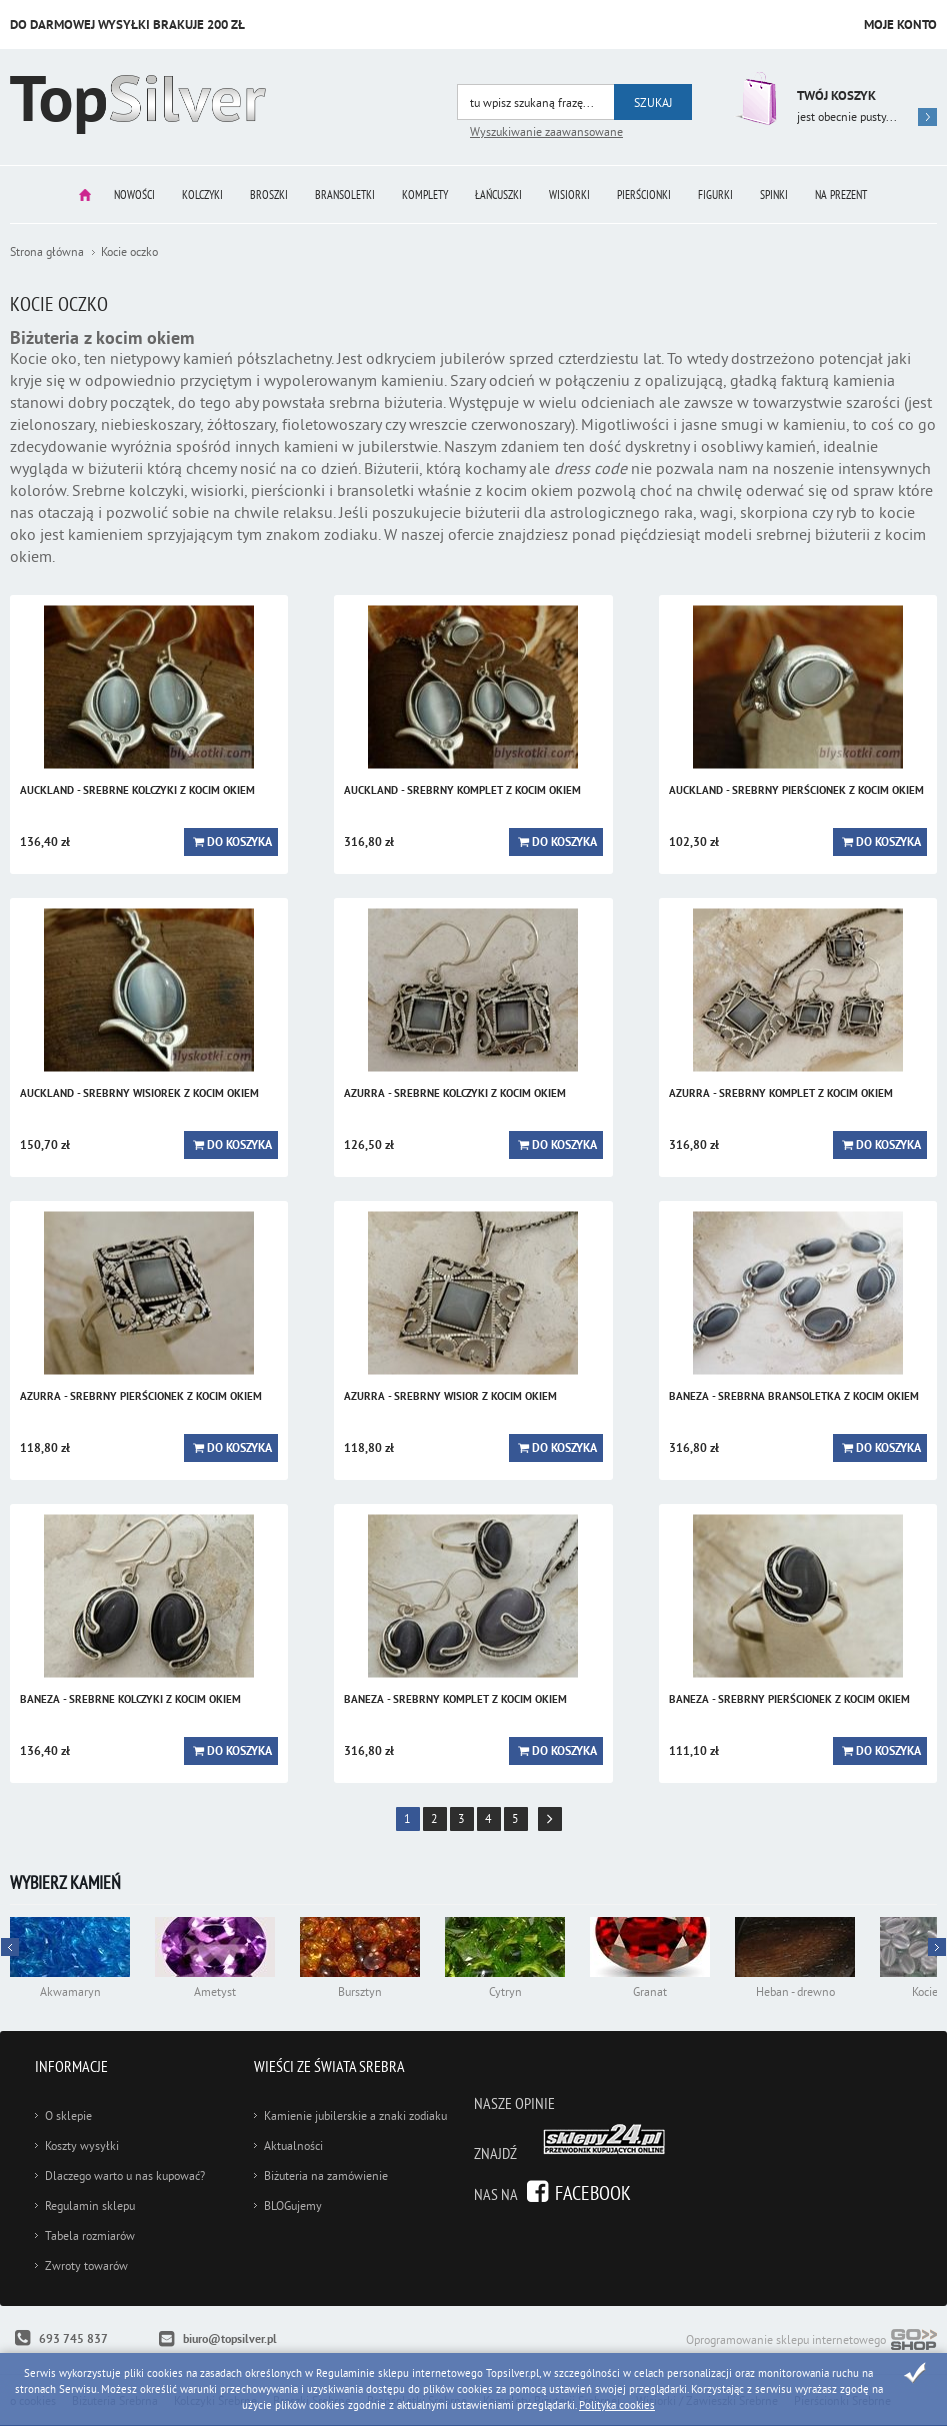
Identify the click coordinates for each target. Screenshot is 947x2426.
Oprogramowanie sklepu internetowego (811, 2341)
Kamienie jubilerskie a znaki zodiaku (355, 2115)
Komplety (425, 194)
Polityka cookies (617, 2405)
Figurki (715, 194)
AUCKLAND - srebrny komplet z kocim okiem (462, 790)
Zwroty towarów (86, 2265)
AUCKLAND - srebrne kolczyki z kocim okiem (137, 790)
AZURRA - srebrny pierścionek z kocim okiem (141, 1396)
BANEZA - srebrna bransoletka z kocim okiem (794, 1396)
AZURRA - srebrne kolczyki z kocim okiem (455, 1093)
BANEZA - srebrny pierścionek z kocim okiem (789, 1699)
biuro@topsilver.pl (230, 2339)
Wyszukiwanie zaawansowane (546, 131)
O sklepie (68, 2115)
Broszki (269, 194)
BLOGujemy (293, 2205)
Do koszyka (239, 842)
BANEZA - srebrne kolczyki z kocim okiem (130, 1699)
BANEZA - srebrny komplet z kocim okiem (455, 1699)
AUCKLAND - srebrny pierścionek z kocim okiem (796, 790)
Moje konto (900, 24)
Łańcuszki (498, 194)
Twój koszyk (836, 95)
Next (10, 1947)
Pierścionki (644, 194)
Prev (937, 1947)
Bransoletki (345, 194)
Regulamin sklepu (90, 2205)
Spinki (774, 194)
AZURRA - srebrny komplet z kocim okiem (781, 1093)
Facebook (593, 2192)
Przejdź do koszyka (754, 98)
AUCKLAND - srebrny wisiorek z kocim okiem (139, 1093)
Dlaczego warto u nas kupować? (125, 2175)
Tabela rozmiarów (90, 2235)
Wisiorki (569, 194)
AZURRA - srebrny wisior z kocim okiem (450, 1396)
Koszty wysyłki (82, 2145)
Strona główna (85, 194)
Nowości (134, 194)
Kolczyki (202, 194)
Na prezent (841, 194)
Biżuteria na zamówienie (326, 2175)
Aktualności (293, 2145)
